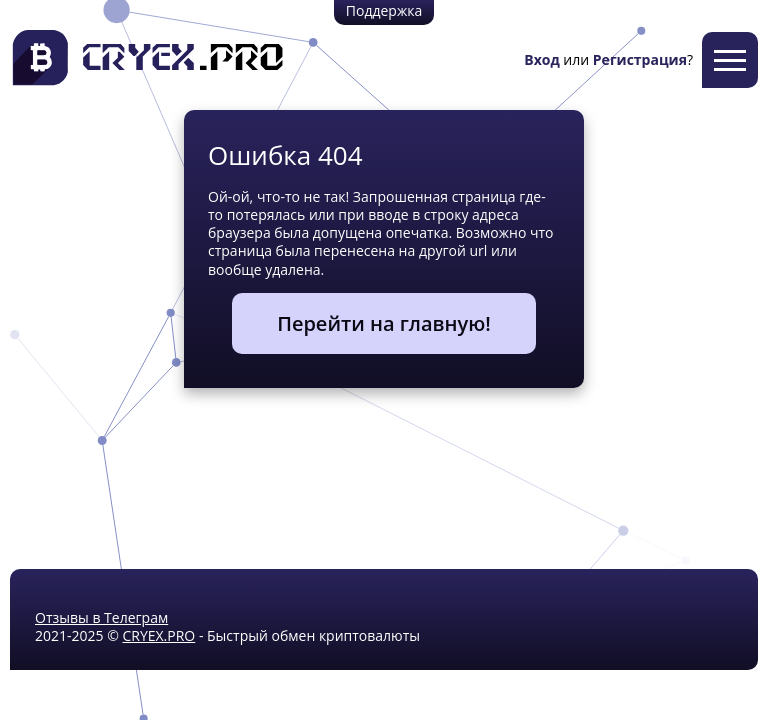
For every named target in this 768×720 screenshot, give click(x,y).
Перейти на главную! (384, 323)
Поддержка (384, 10)
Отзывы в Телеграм (101, 617)
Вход (541, 59)
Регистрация (640, 59)
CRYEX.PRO (158, 635)
